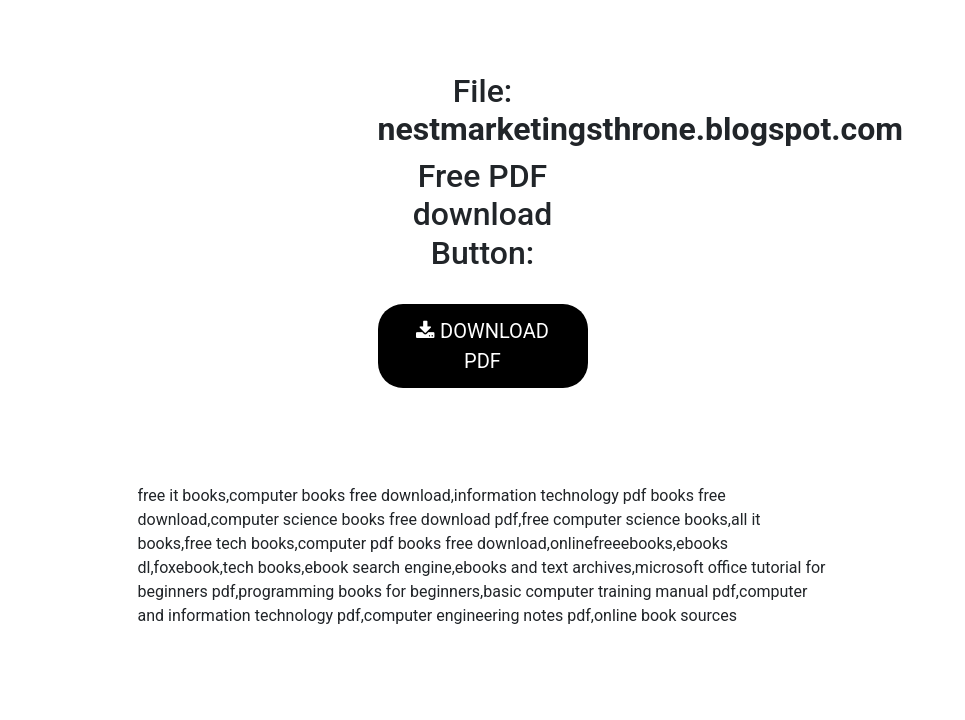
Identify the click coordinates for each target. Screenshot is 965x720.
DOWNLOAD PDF (482, 346)
